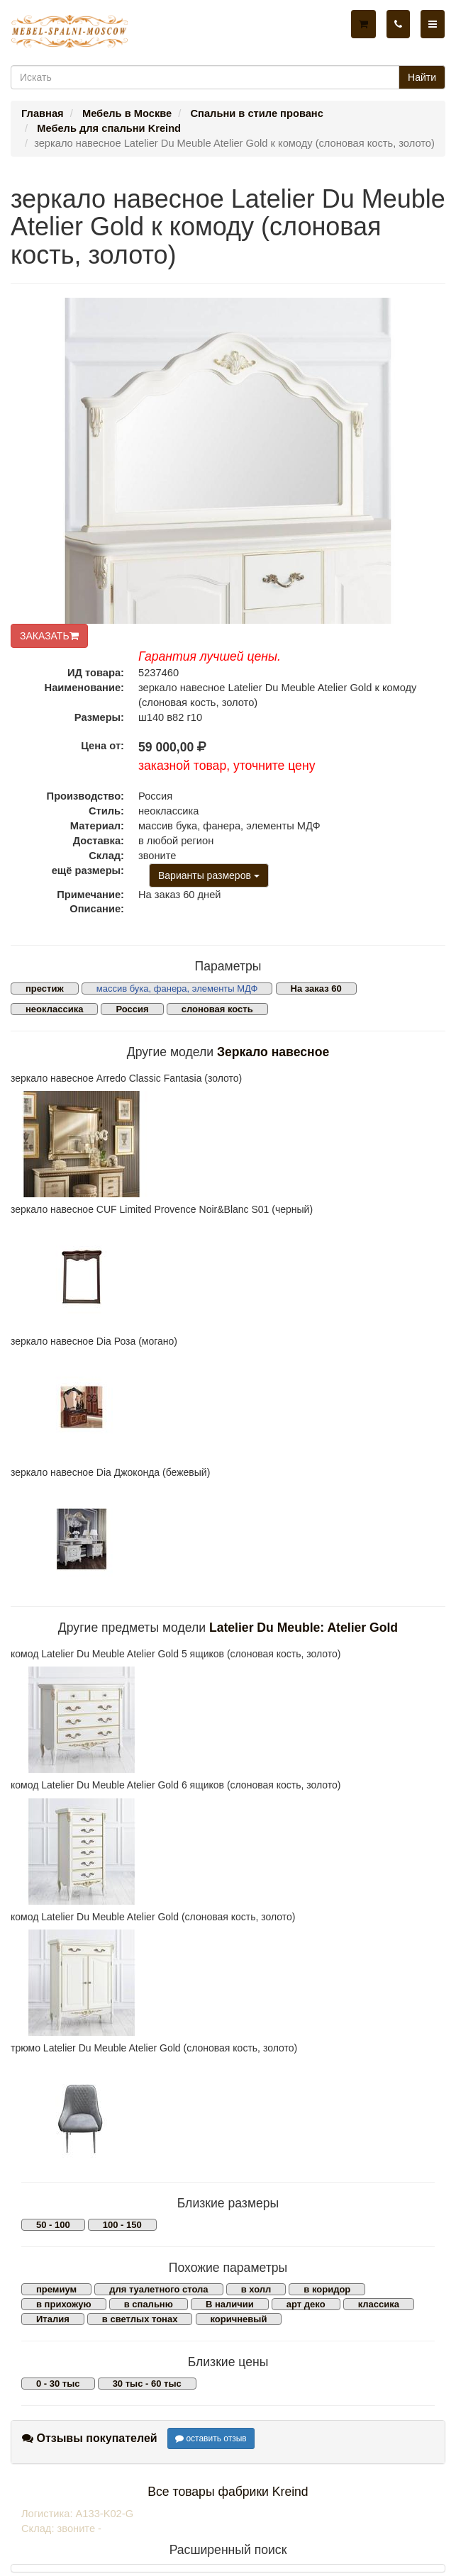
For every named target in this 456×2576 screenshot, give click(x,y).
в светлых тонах (140, 2319)
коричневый (239, 2319)
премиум (56, 2289)
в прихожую (63, 2304)
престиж (45, 988)
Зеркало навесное (273, 1052)
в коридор (327, 2289)
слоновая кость (217, 1009)
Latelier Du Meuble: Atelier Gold (303, 1627)
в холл (256, 2289)
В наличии (230, 2304)
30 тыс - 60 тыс (147, 2383)
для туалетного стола (158, 2289)
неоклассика (54, 1009)
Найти (422, 77)
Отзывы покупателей (89, 2438)
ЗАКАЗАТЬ (49, 636)
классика (378, 2304)
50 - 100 (53, 2224)
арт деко (306, 2304)
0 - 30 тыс (58, 2383)
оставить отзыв (211, 2438)
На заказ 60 (316, 988)
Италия (52, 2319)
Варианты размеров (209, 875)
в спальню (148, 2304)
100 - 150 (122, 2224)
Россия (132, 1009)
